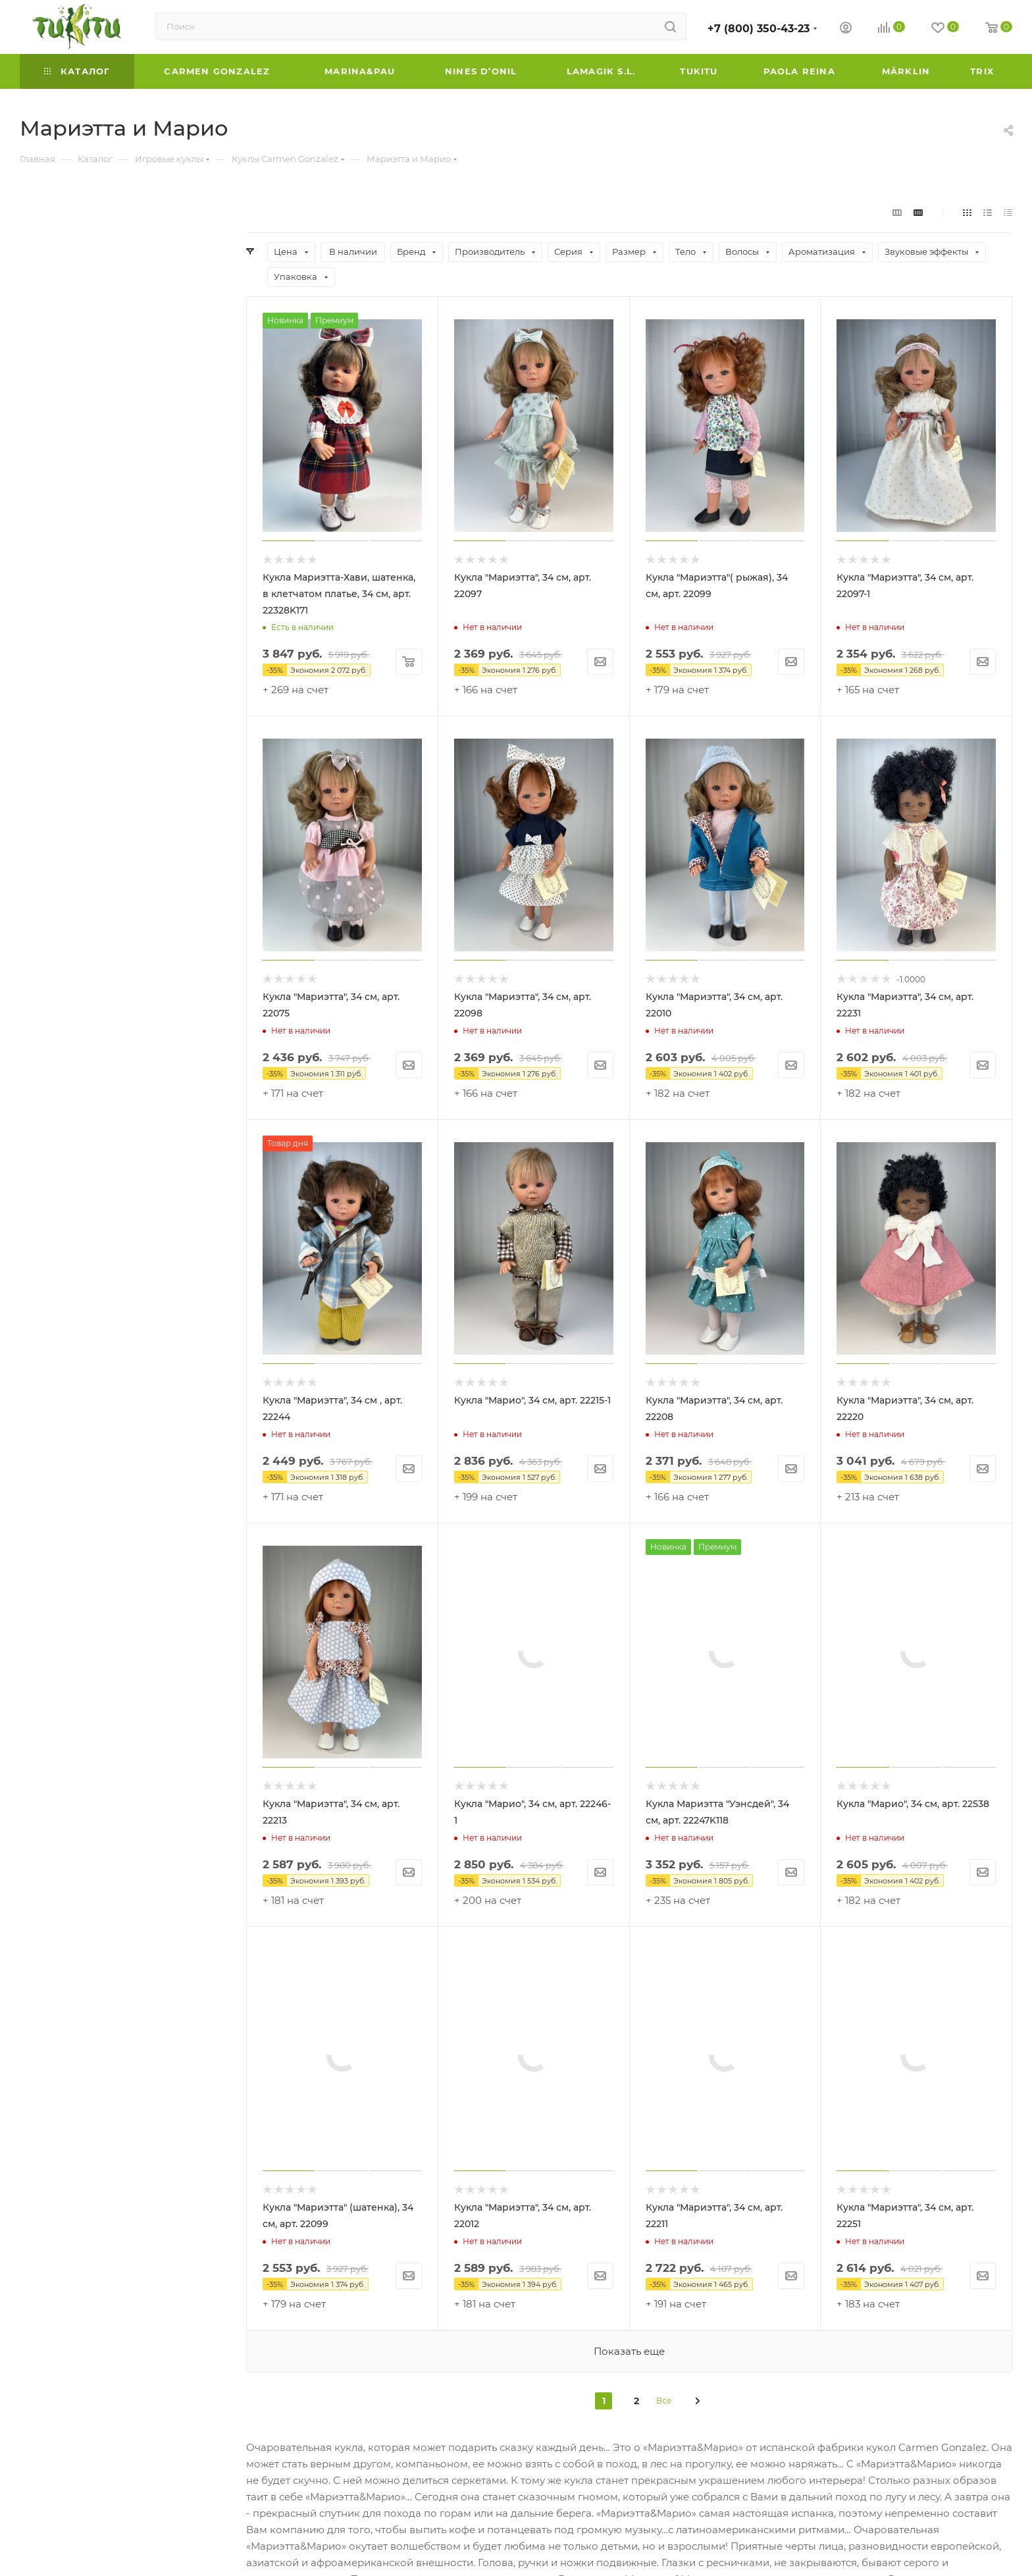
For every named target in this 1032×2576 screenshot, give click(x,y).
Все (663, 2400)
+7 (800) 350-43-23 (759, 28)
